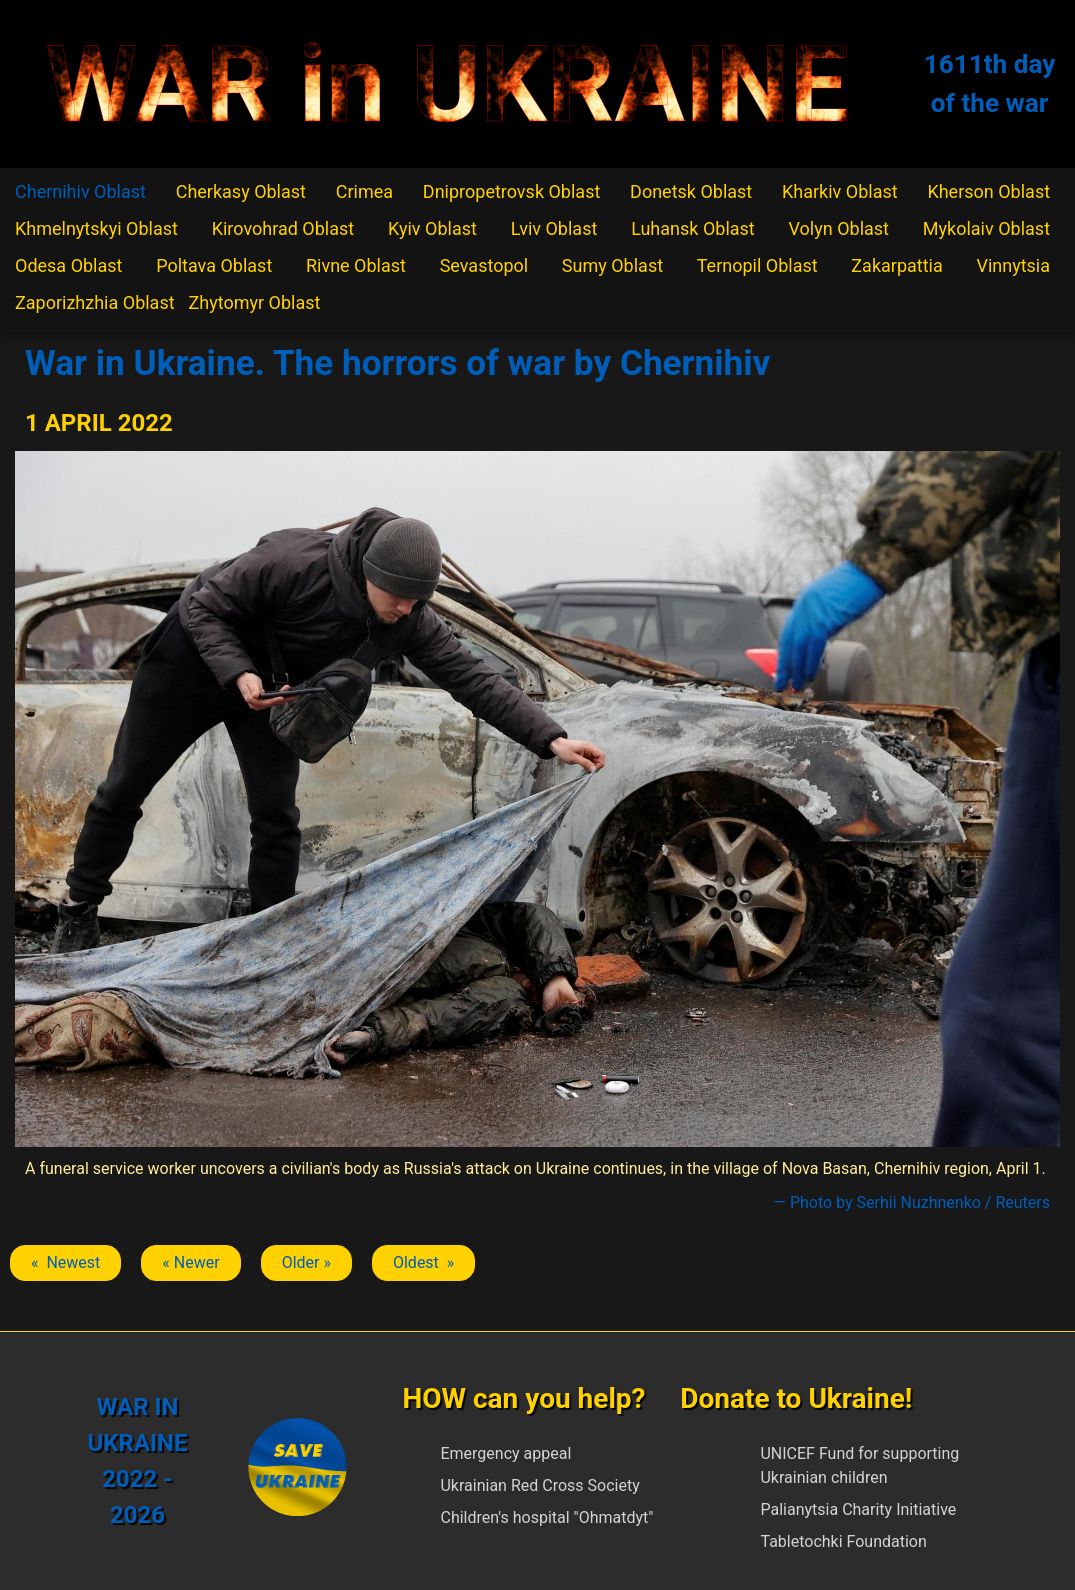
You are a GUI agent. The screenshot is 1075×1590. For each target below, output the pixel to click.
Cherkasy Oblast (241, 191)
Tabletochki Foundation (843, 1541)
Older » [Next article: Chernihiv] (306, 1262)
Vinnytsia (1013, 265)
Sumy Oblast (612, 265)
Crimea (364, 191)
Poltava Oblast (214, 265)
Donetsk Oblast (691, 191)
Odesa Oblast (68, 265)
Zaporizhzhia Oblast (95, 302)
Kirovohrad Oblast (283, 228)
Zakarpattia (896, 265)
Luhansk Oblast (693, 228)
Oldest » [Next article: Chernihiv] (423, 1262)
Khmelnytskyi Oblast (96, 228)
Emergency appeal (505, 1453)
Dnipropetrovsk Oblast (511, 191)
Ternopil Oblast (757, 265)
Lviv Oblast (554, 228)
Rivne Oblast (356, 265)
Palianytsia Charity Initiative (858, 1509)
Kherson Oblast (988, 191)
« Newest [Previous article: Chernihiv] (65, 1262)
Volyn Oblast (839, 228)
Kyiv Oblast (432, 228)
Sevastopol (484, 265)
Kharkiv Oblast (840, 191)
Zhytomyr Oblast (255, 302)
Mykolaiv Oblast (986, 228)
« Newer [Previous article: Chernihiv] (190, 1262)
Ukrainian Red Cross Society (539, 1485)
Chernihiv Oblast (80, 191)
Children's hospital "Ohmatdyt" (546, 1517)
